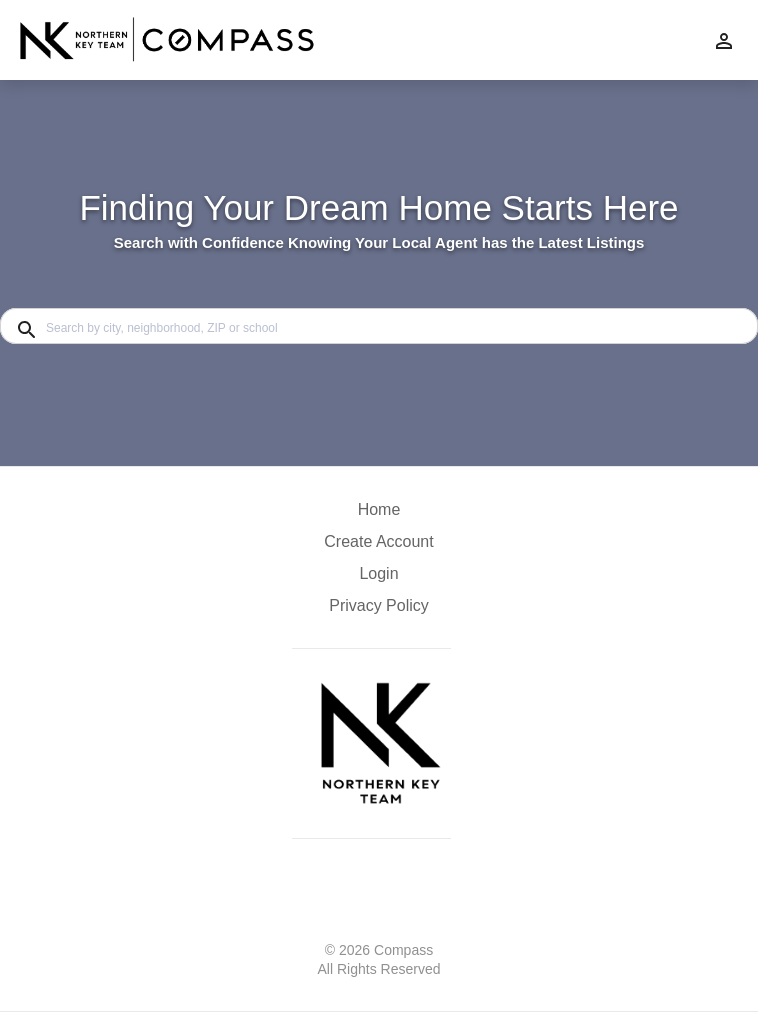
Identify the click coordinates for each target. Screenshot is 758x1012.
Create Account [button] (378, 541)
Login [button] (378, 573)
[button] (378, 579)
